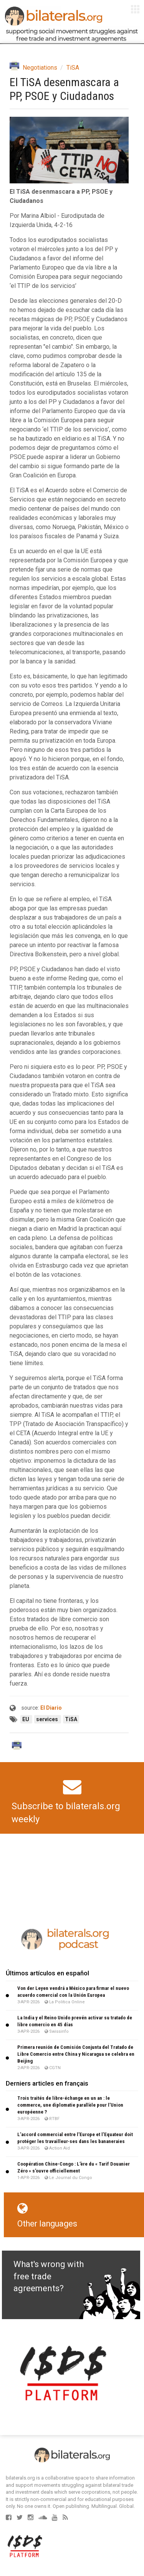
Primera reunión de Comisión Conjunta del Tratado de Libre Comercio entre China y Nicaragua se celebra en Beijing (75, 2054)
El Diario (51, 1708)
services (47, 1719)
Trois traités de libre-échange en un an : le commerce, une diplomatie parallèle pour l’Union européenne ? (70, 2105)
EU (26, 1719)
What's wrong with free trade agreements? (48, 2276)
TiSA (72, 67)
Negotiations (40, 67)
